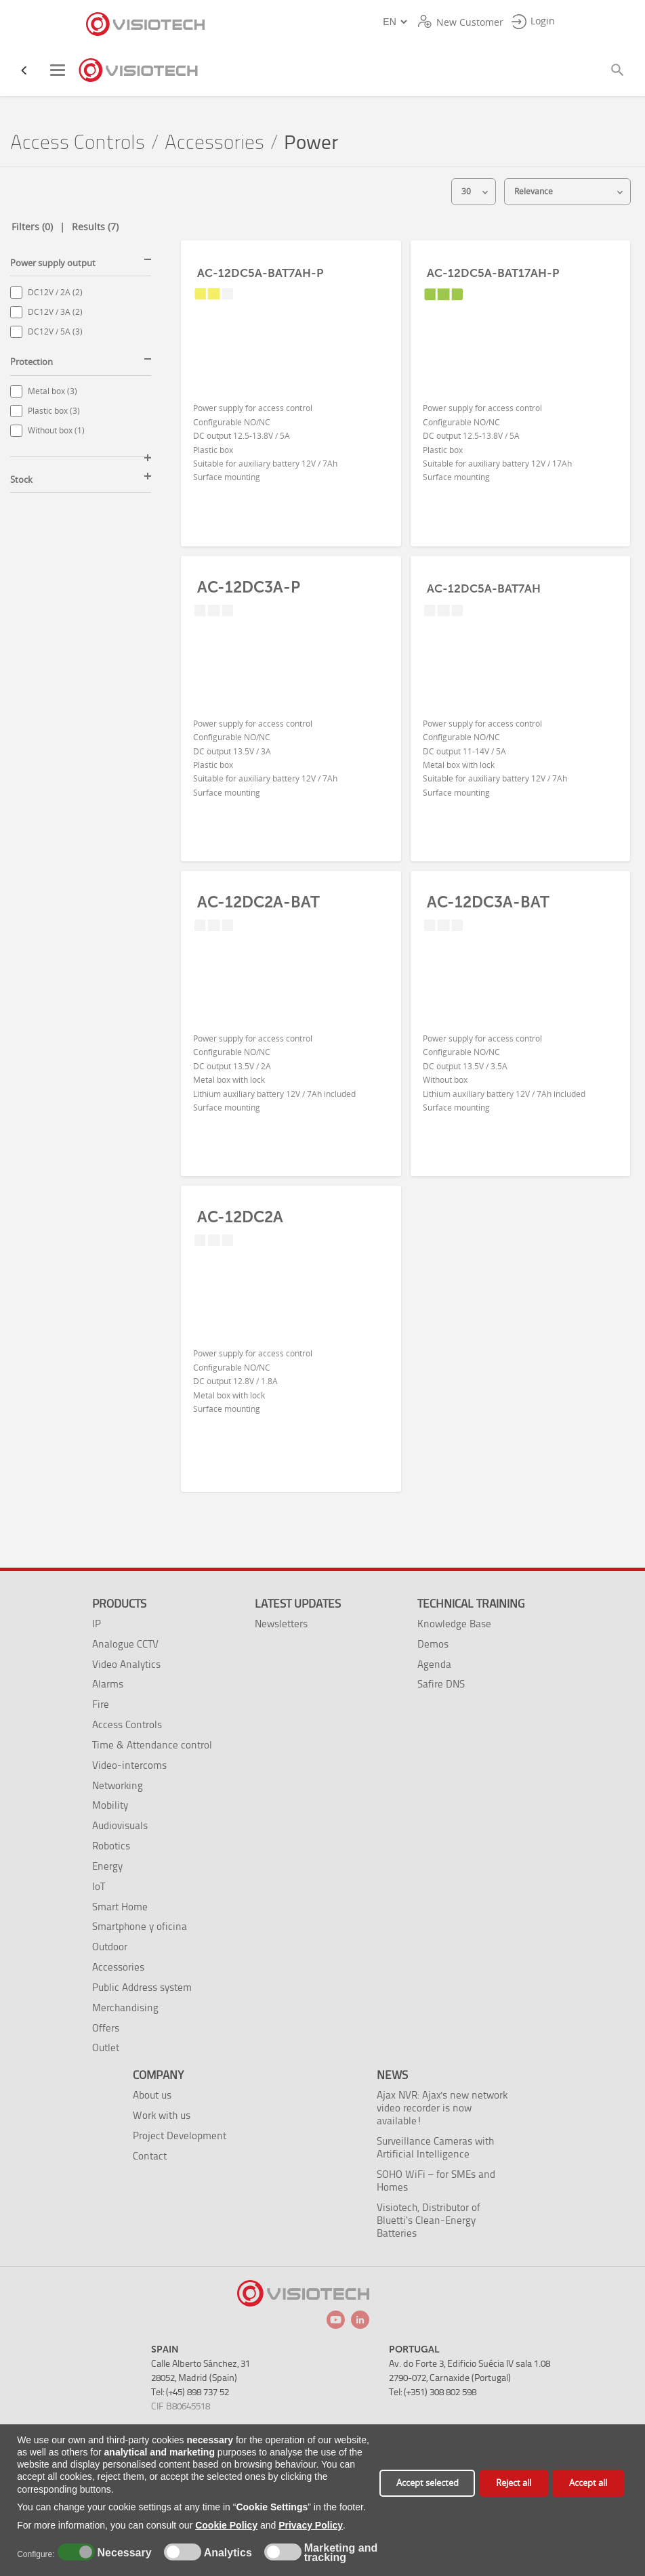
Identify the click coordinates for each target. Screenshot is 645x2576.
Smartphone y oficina (139, 1926)
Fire (100, 1704)
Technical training (470, 1603)
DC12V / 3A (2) (55, 312)
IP (96, 1623)
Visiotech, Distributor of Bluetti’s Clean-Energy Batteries (428, 2220)
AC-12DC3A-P (248, 587)
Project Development (179, 2135)
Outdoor (109, 1946)
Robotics (111, 1845)
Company (158, 2075)
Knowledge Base (454, 1623)
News (392, 2075)
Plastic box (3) (54, 410)
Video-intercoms (129, 1765)
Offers (105, 2027)
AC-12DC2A (240, 1216)
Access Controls (77, 142)
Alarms (107, 1683)
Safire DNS (441, 1683)
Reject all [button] (513, 2483)
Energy (107, 1866)
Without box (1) (56, 430)
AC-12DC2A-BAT (258, 902)
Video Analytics (126, 1664)
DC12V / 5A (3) (55, 331)
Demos (433, 1643)
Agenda (434, 1664)
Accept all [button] (588, 2483)
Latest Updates (298, 1603)
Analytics (226, 2553)
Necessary (123, 2553)
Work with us (161, 2115)
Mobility (110, 1805)
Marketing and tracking (340, 2552)
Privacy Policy (310, 2525)
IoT (98, 1886)
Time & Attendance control (152, 1744)
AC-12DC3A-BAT (488, 902)
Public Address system (142, 1987)
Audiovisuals (120, 1825)
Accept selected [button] (427, 2483)
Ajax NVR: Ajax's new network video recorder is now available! (442, 2107)
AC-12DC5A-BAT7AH (484, 588)
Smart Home (120, 1906)
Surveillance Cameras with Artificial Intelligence (435, 2147)
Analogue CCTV (125, 1643)
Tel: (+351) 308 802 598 (432, 2392)
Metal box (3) (52, 391)
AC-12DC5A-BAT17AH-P (493, 273)
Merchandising (125, 2007)
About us (152, 2094)
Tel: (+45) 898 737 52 (190, 2392)
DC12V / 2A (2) (55, 292)
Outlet (105, 2047)
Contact (150, 2155)
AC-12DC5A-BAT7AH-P (260, 273)
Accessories (214, 142)
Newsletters (281, 1623)
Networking (117, 1785)
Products (119, 1603)
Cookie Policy (226, 2525)
